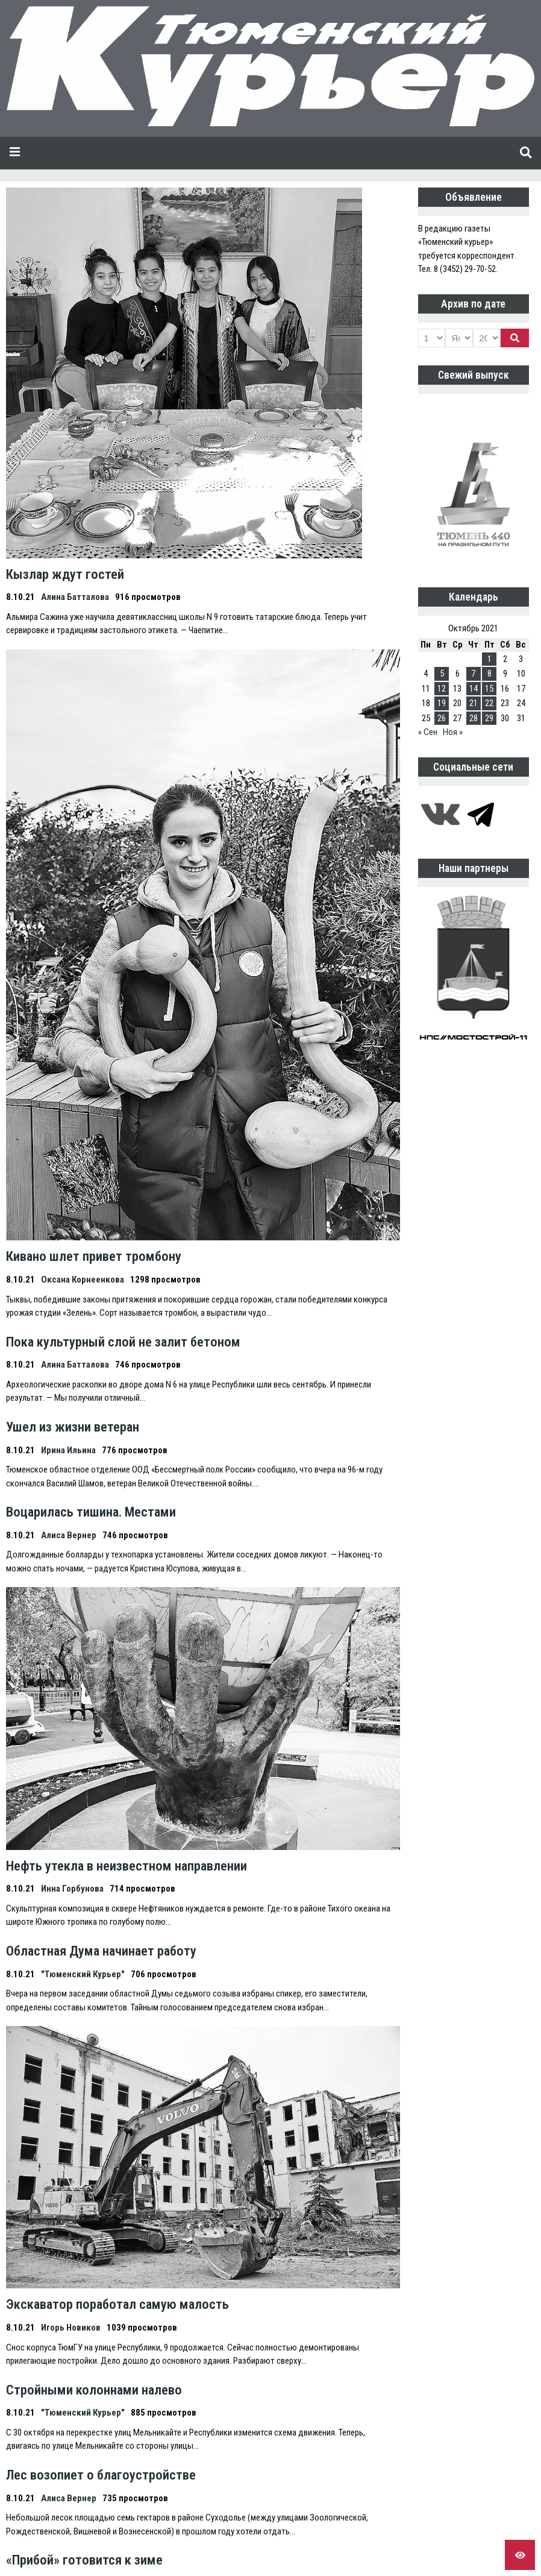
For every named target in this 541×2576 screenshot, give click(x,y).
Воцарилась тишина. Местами (91, 1512)
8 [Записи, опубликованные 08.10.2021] (489, 673)
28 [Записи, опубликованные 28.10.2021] (473, 718)
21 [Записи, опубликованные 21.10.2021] (473, 703)
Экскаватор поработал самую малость (117, 2304)
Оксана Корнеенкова (82, 1279)
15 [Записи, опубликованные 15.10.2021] (489, 688)
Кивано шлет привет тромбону (93, 1256)
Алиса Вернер (68, 1535)
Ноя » (453, 732)
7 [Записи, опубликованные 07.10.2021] (473, 673)
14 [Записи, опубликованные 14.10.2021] (473, 688)
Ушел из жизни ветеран (72, 1427)
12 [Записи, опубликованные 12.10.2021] (441, 688)
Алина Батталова (75, 597)
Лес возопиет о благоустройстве (101, 2475)
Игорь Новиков (71, 2327)
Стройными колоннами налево (94, 2390)
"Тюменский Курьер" (83, 1974)
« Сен (427, 732)
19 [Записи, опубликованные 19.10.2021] (441, 703)
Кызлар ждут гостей (65, 574)
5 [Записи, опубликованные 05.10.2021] (442, 673)
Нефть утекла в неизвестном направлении (126, 1866)
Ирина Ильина (68, 1450)
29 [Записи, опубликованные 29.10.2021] (489, 718)
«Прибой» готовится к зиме (84, 2560)
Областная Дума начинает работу (101, 1951)
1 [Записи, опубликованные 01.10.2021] (489, 659)
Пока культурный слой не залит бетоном (123, 1342)
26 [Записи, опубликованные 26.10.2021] (441, 718)
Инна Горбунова (72, 1888)
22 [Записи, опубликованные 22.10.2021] (489, 703)
